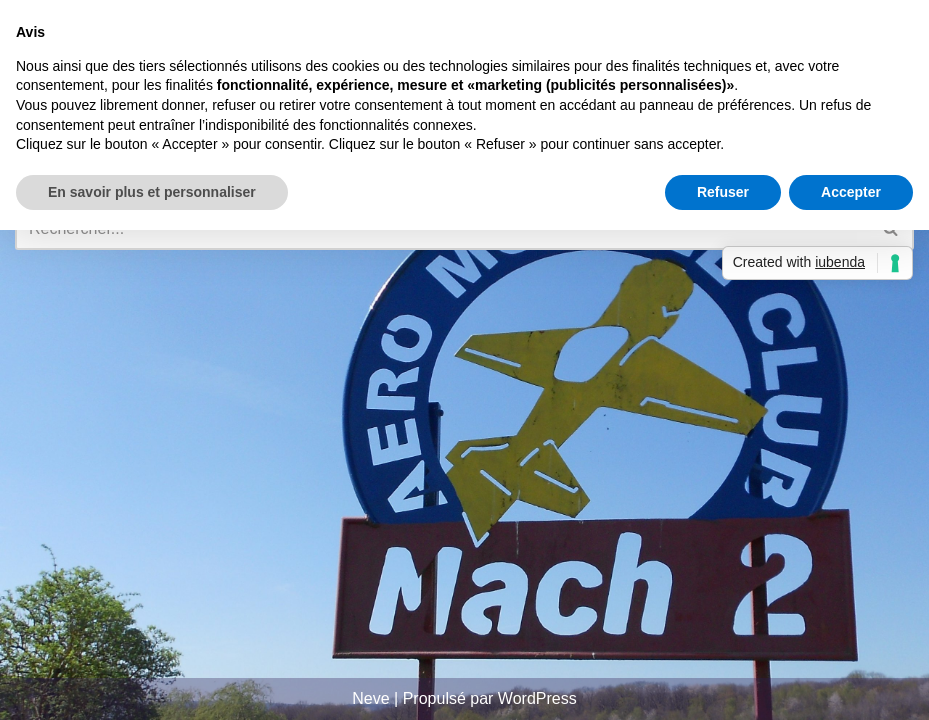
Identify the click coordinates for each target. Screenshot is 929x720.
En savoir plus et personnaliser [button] (152, 192)
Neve (370, 698)
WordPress (537, 698)
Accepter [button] (851, 192)
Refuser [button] (723, 192)
